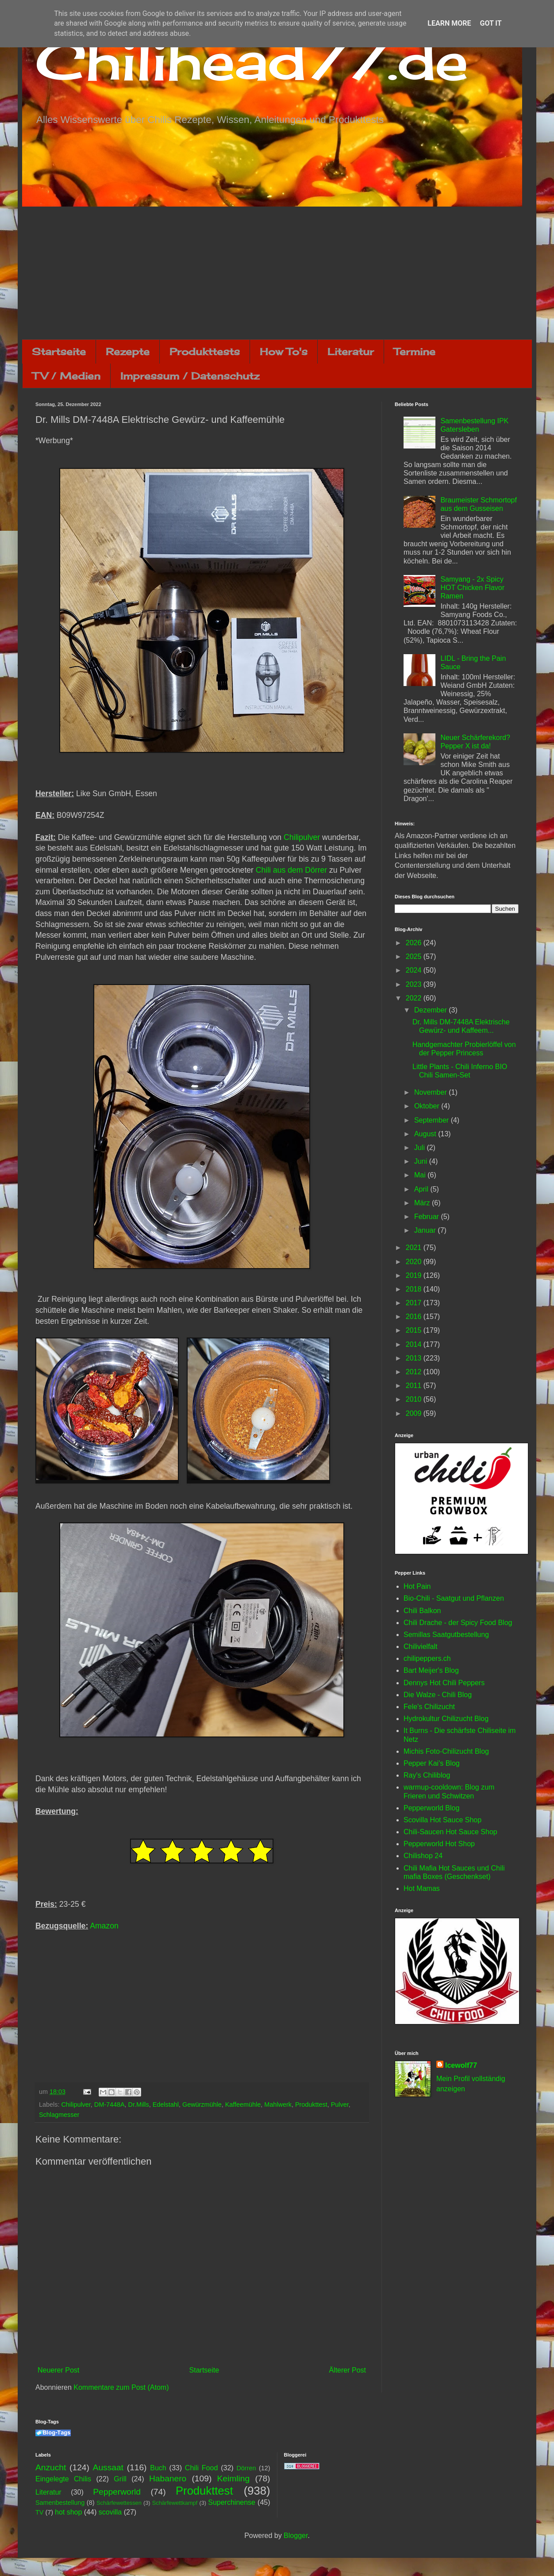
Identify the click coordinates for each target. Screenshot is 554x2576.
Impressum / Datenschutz (189, 376)
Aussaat (108, 2467)
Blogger (296, 2535)
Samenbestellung (60, 2502)
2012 (414, 1372)
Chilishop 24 (423, 1855)
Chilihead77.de (251, 60)
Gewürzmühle (202, 2104)
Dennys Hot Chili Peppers (444, 1683)
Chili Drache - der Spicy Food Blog (458, 1622)
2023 (414, 984)
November (431, 1092)
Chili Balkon (422, 1610)
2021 (414, 1247)
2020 (414, 1261)
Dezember (431, 1010)
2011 (414, 1385)
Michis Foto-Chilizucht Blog (446, 1751)
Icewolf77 (461, 2065)
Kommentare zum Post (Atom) (121, 2387)
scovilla (110, 2512)
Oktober (427, 1106)
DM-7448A (109, 2104)
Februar (427, 1216)
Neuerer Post (58, 2370)
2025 (414, 956)
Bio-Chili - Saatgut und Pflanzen (454, 1598)
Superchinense (231, 2502)
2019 (414, 1275)
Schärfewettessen (119, 2502)
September (432, 1120)
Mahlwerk (278, 2104)
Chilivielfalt (420, 1646)
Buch (158, 2468)
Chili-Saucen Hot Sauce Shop (450, 1832)
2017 (414, 1303)
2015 (414, 1330)
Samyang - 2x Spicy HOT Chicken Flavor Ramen (472, 587)
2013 (414, 1358)
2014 (414, 1344)
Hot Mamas (422, 1888)
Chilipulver (302, 837)
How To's (284, 351)
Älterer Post (347, 2370)
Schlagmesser (59, 2114)
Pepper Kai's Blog (432, 1763)
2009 (414, 1413)
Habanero (167, 2478)
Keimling (233, 2478)
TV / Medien (66, 376)
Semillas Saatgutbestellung (446, 1634)
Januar (426, 1230)
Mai (420, 1175)
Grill (120, 2479)
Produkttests (204, 351)
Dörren (246, 2468)
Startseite (59, 351)
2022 (414, 998)
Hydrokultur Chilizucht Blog (446, 1718)
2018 (414, 1289)
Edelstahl (166, 2104)
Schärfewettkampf (174, 2502)
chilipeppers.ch (427, 1658)
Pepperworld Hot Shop (439, 1844)
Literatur (350, 351)
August (426, 1134)
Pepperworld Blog (431, 1808)
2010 (414, 1399)
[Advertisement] (277, 273)
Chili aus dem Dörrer (291, 870)
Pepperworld (117, 2491)
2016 (414, 1316)
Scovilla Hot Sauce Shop (442, 1820)
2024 (414, 970)
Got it (490, 23)
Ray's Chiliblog (427, 1775)
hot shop (68, 2512)
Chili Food (201, 2468)
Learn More (449, 23)
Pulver (340, 2104)
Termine (414, 351)
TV (39, 2512)
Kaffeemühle (243, 2104)
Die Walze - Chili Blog (438, 1694)
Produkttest (311, 2104)
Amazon (104, 1925)
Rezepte (128, 351)
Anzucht (50, 2467)
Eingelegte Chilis (63, 2479)
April (422, 1189)
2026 (414, 943)
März (423, 1203)
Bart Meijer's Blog (431, 1670)
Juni (421, 1161)
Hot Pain (417, 1586)
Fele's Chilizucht (429, 1706)
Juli (420, 1147)
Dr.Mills (138, 2104)
